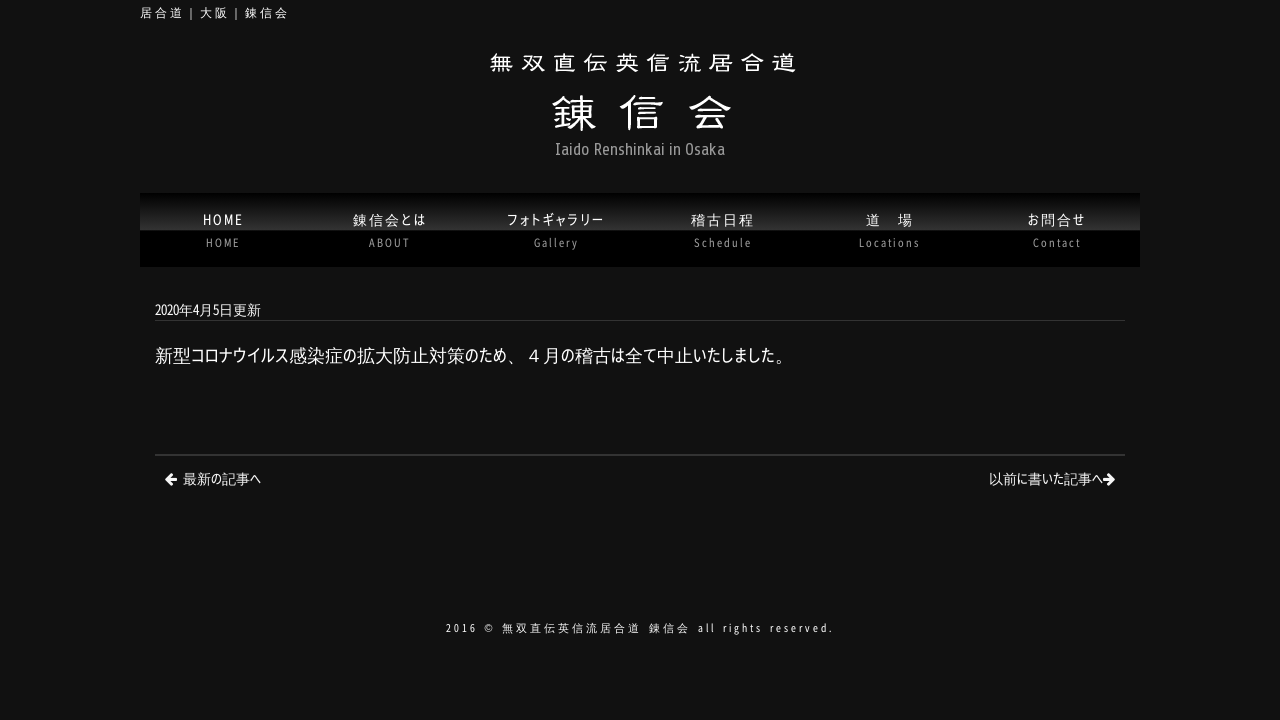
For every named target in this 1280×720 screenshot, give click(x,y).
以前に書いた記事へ (1046, 477)
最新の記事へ (222, 477)
